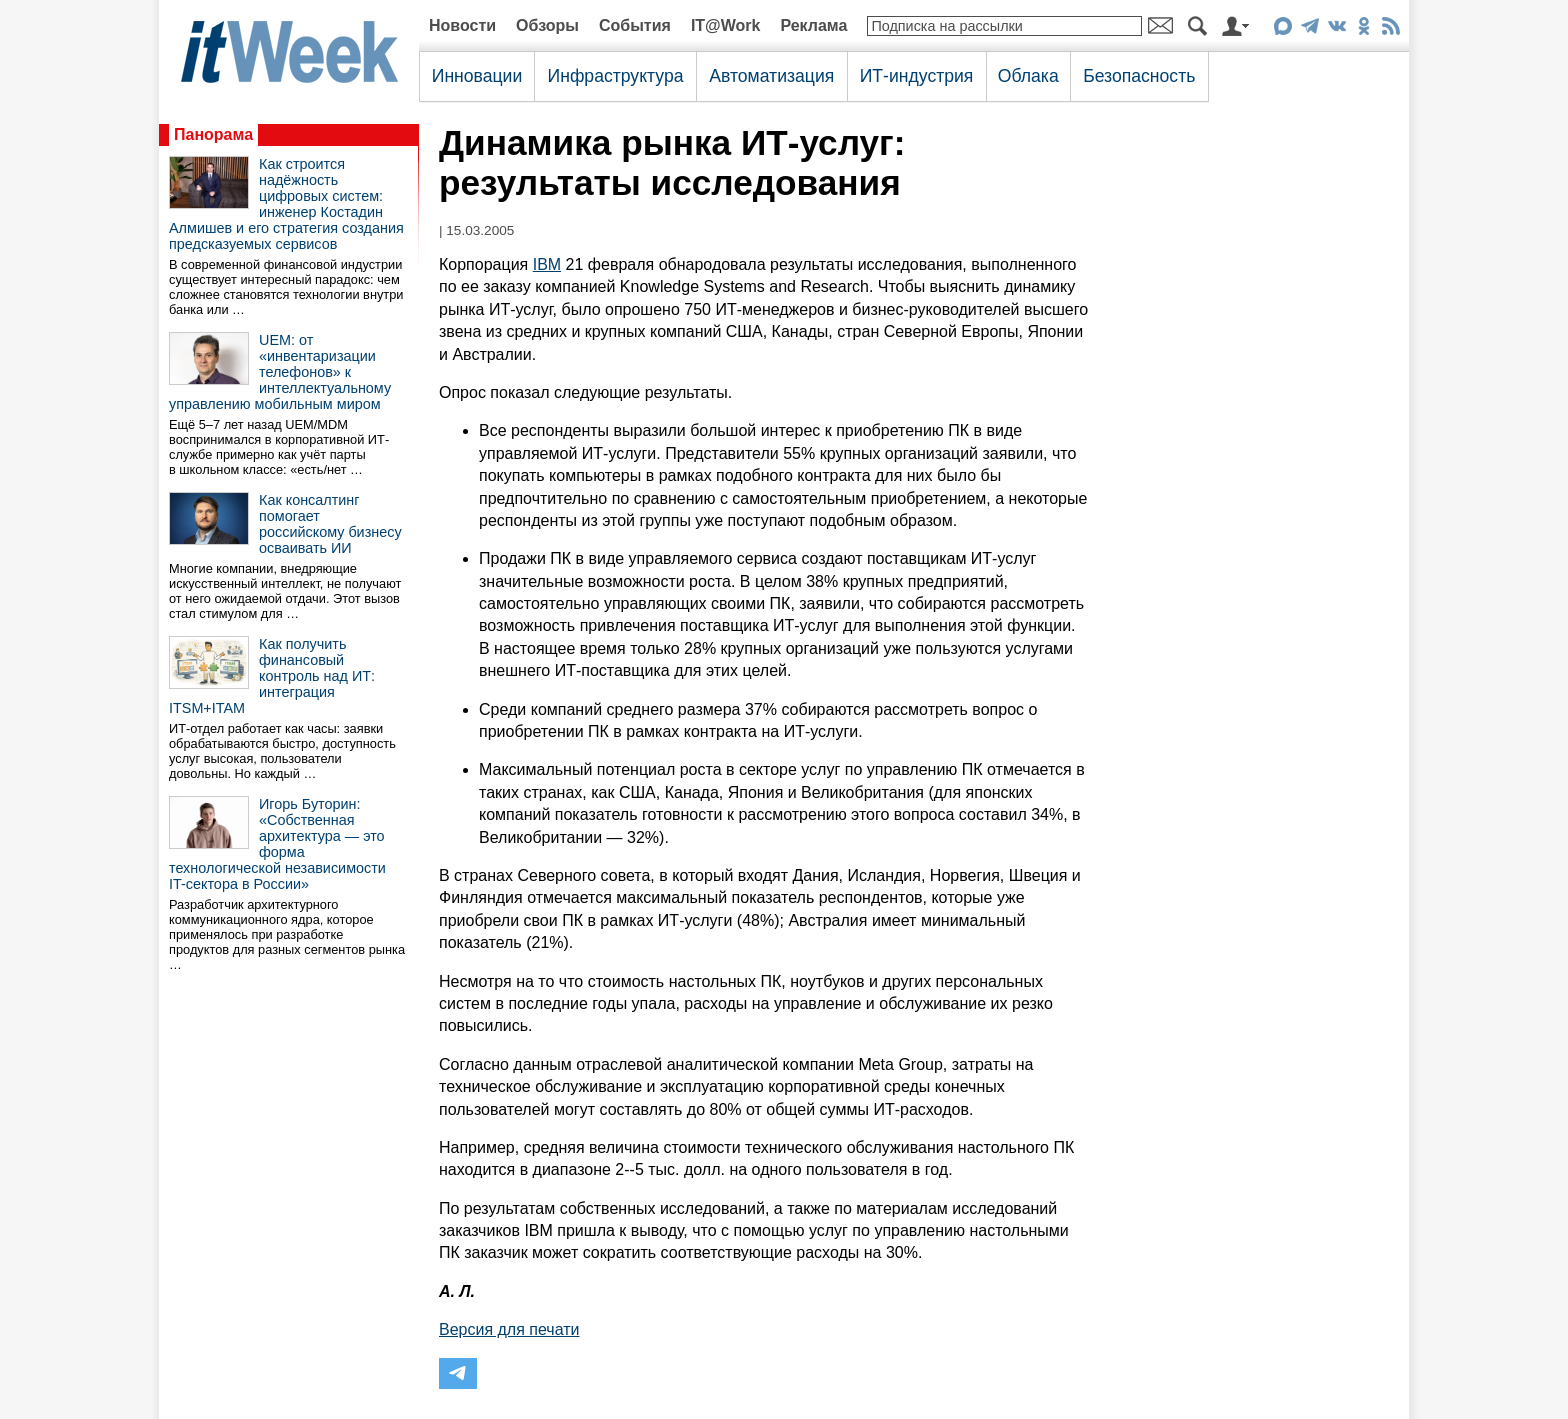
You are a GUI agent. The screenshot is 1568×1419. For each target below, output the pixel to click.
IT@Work (726, 25)
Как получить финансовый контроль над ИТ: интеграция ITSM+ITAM (272, 676)
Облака (1028, 76)
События (635, 25)
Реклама (813, 25)
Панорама (213, 134)
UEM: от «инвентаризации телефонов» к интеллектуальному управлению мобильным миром (280, 372)
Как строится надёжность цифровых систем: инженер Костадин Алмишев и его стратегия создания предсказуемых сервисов (286, 204)
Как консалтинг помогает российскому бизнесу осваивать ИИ (330, 524)
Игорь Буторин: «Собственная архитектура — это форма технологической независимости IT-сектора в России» (277, 844)
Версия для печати (509, 1329)
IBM (547, 264)
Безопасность (1139, 76)
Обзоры (547, 25)
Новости (462, 25)
